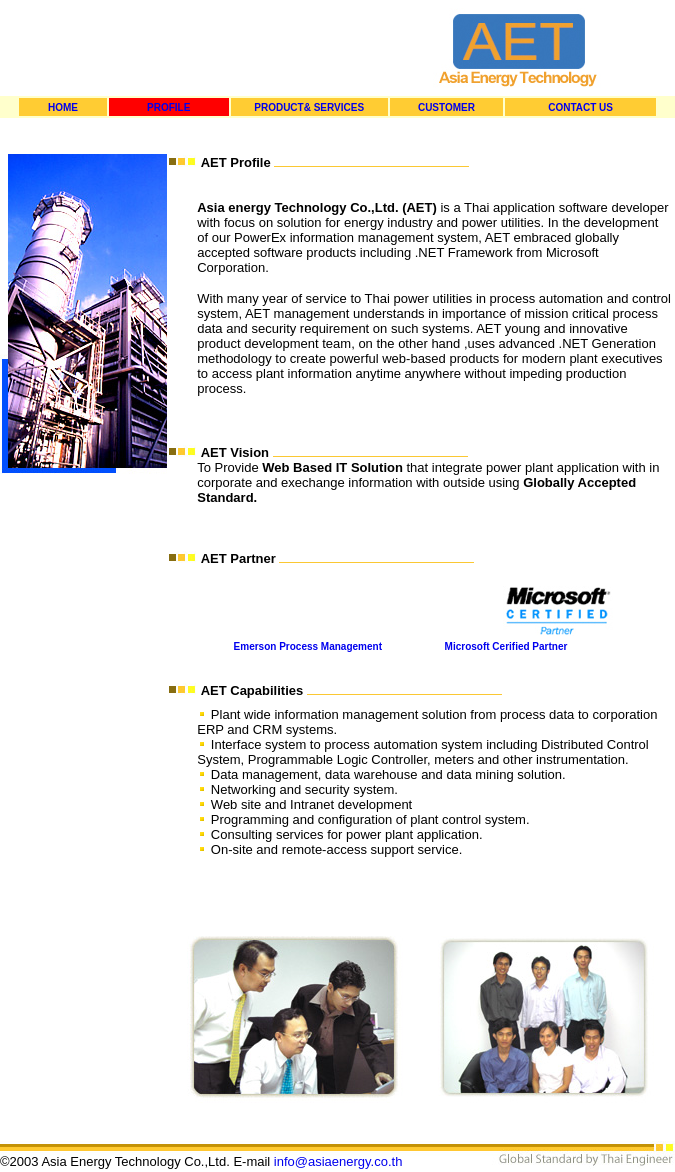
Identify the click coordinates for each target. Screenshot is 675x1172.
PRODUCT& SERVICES (309, 107)
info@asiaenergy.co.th (338, 1161)
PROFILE (168, 107)
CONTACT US (580, 107)
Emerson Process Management (308, 646)
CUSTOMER (446, 107)
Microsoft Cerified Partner (506, 646)
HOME (63, 107)
